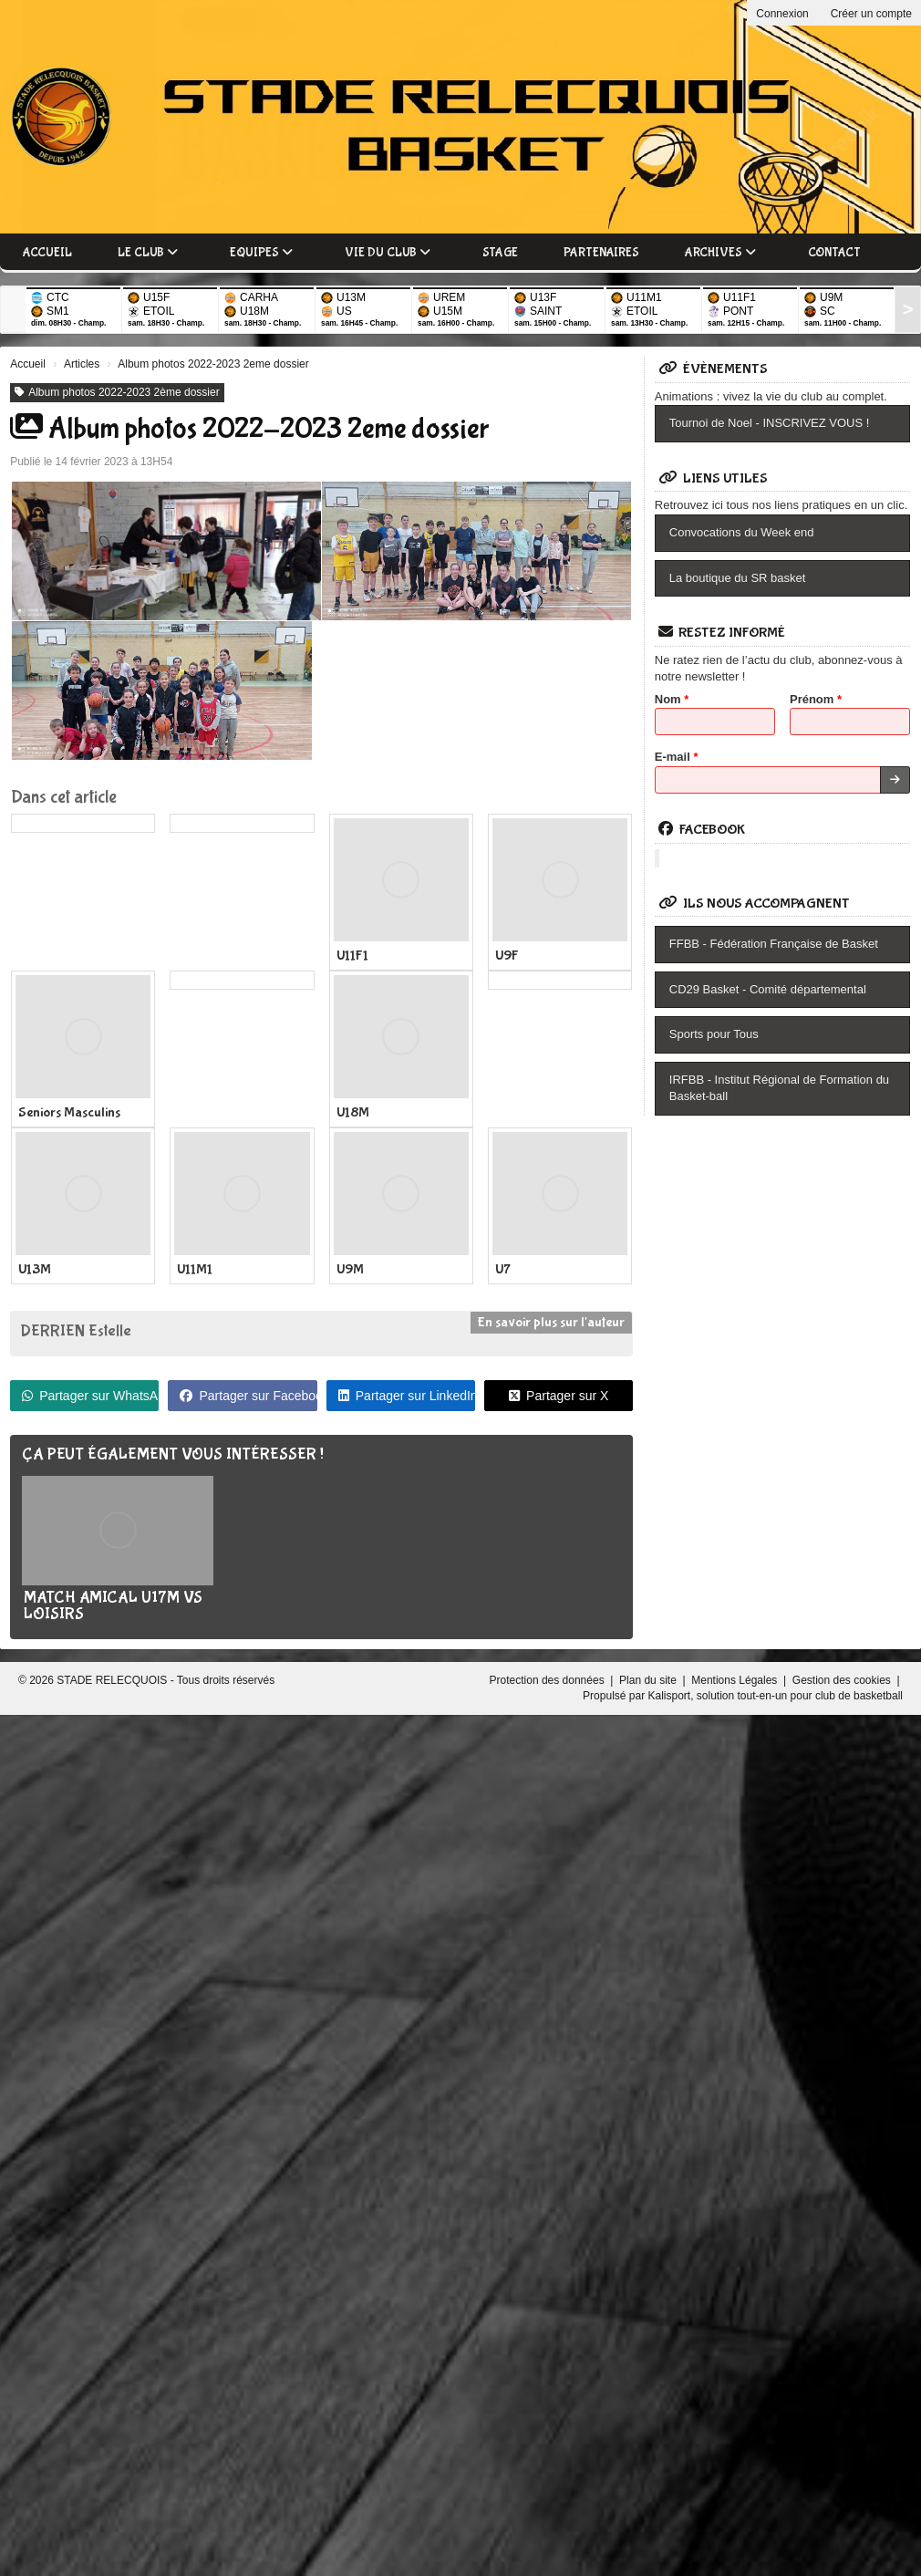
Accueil (47, 252)
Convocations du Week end (741, 532)
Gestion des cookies (843, 1680)
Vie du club (387, 252)
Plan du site (649, 1680)
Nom (672, 699)
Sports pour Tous (714, 1034)
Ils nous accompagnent (754, 903)
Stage (500, 252)
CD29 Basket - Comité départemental (767, 989)
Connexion (782, 13)
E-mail (677, 756)
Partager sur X (558, 1395)
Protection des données (548, 1680)
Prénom (816, 699)
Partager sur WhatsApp (90, 1395)
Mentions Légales (735, 1680)
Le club (148, 252)
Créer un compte (871, 13)
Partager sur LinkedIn (406, 1395)
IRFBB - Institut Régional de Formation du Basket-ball (779, 1088)
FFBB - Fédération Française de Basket (773, 943)
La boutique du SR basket (737, 578)
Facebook (701, 829)
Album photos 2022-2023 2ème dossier (117, 392)
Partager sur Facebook (248, 1395)
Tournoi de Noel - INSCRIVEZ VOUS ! (769, 423)
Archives (720, 252)
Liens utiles (713, 478)
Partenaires (601, 252)
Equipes (261, 252)
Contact (834, 252)
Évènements (713, 369)
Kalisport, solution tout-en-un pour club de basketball (775, 1695)
